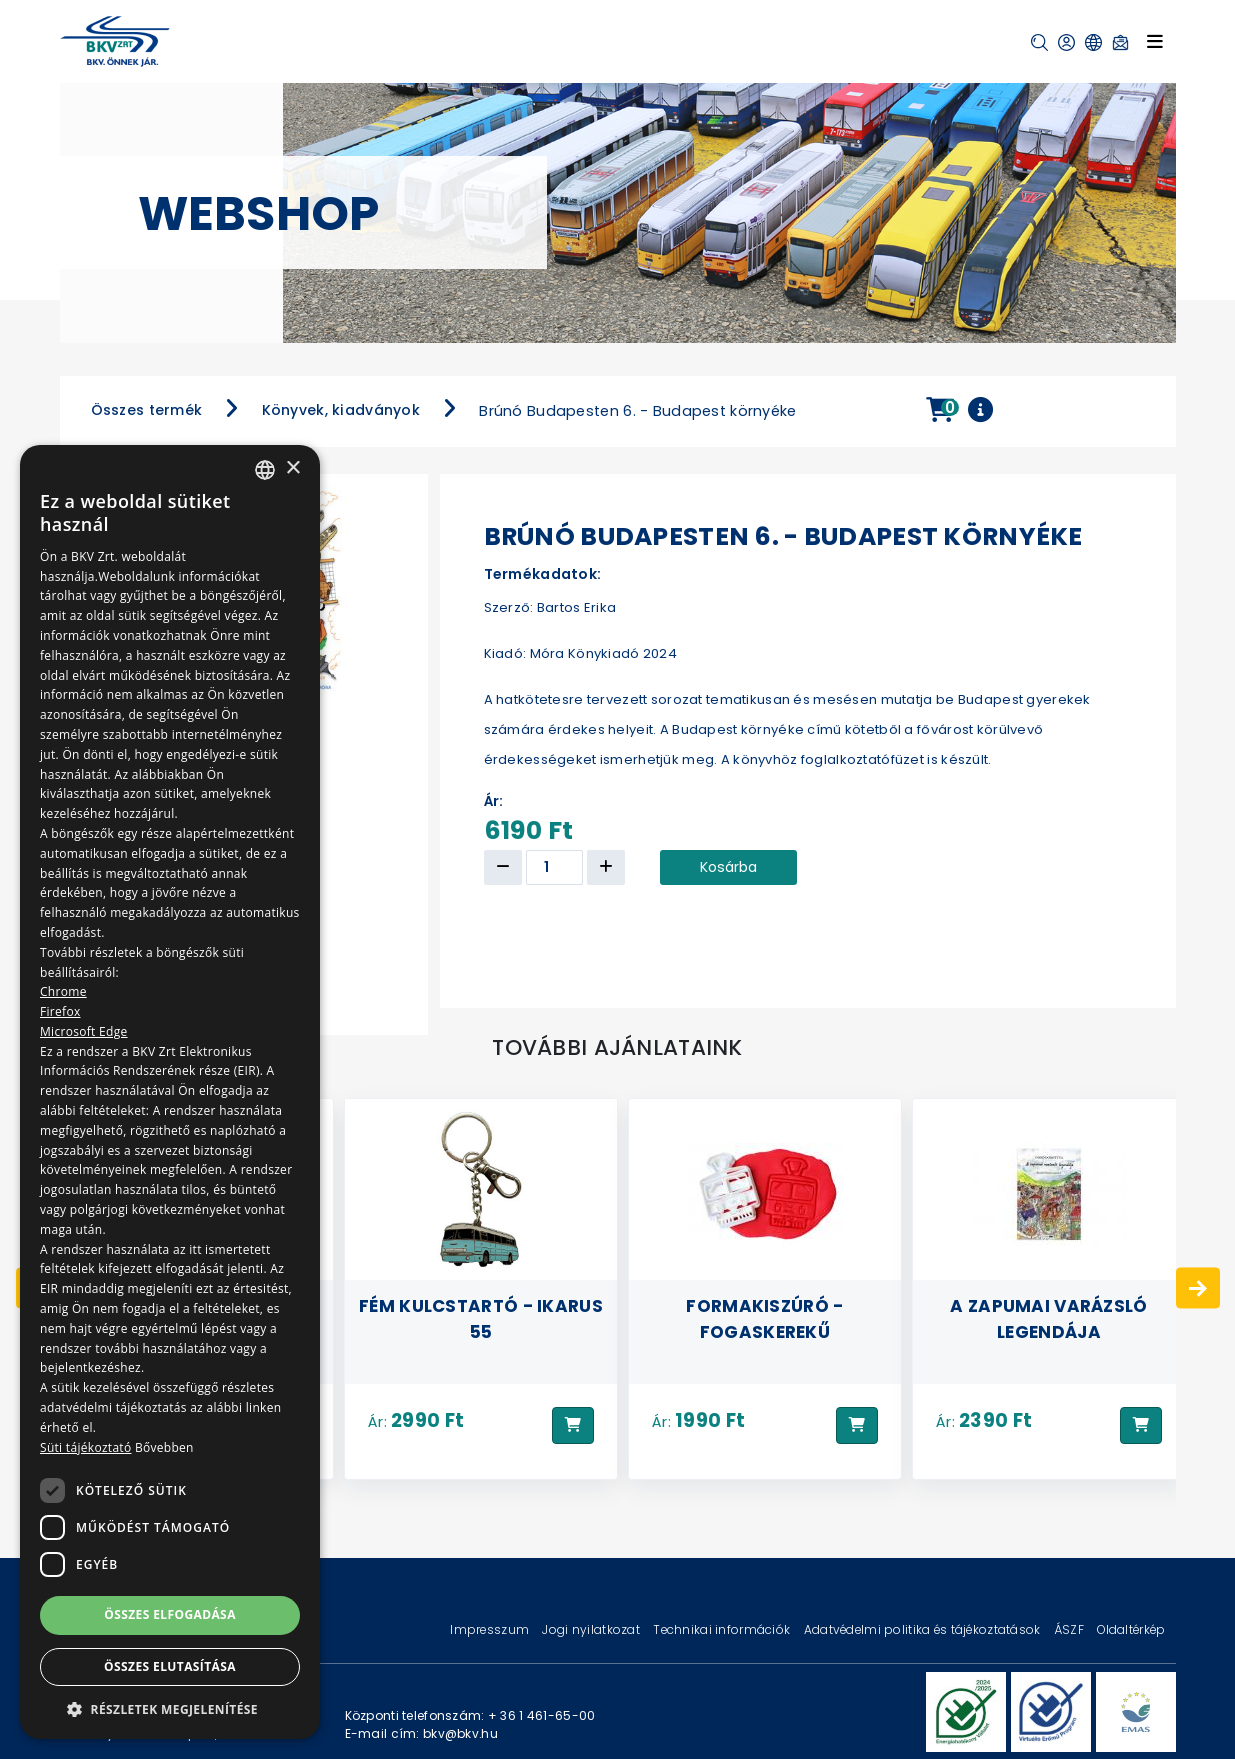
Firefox (60, 1011)
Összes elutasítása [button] (170, 1666)
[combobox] (265, 470)
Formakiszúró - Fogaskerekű (764, 1318)
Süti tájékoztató (85, 1447)
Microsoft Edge (84, 1031)
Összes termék (147, 410)
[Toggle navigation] (1155, 41)
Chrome (63, 991)
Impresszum (491, 1629)
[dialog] (170, 1092)
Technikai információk (723, 1629)
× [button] (292, 468)
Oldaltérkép (1131, 1629)
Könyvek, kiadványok (341, 410)
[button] (1039, 42)
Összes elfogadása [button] (170, 1614)
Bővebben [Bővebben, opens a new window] (164, 1447)
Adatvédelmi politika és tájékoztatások (924, 1629)
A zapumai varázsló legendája (1048, 1318)
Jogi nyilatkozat (592, 1629)
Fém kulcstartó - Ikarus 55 (481, 1318)
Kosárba (728, 867)
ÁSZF (1070, 1629)
